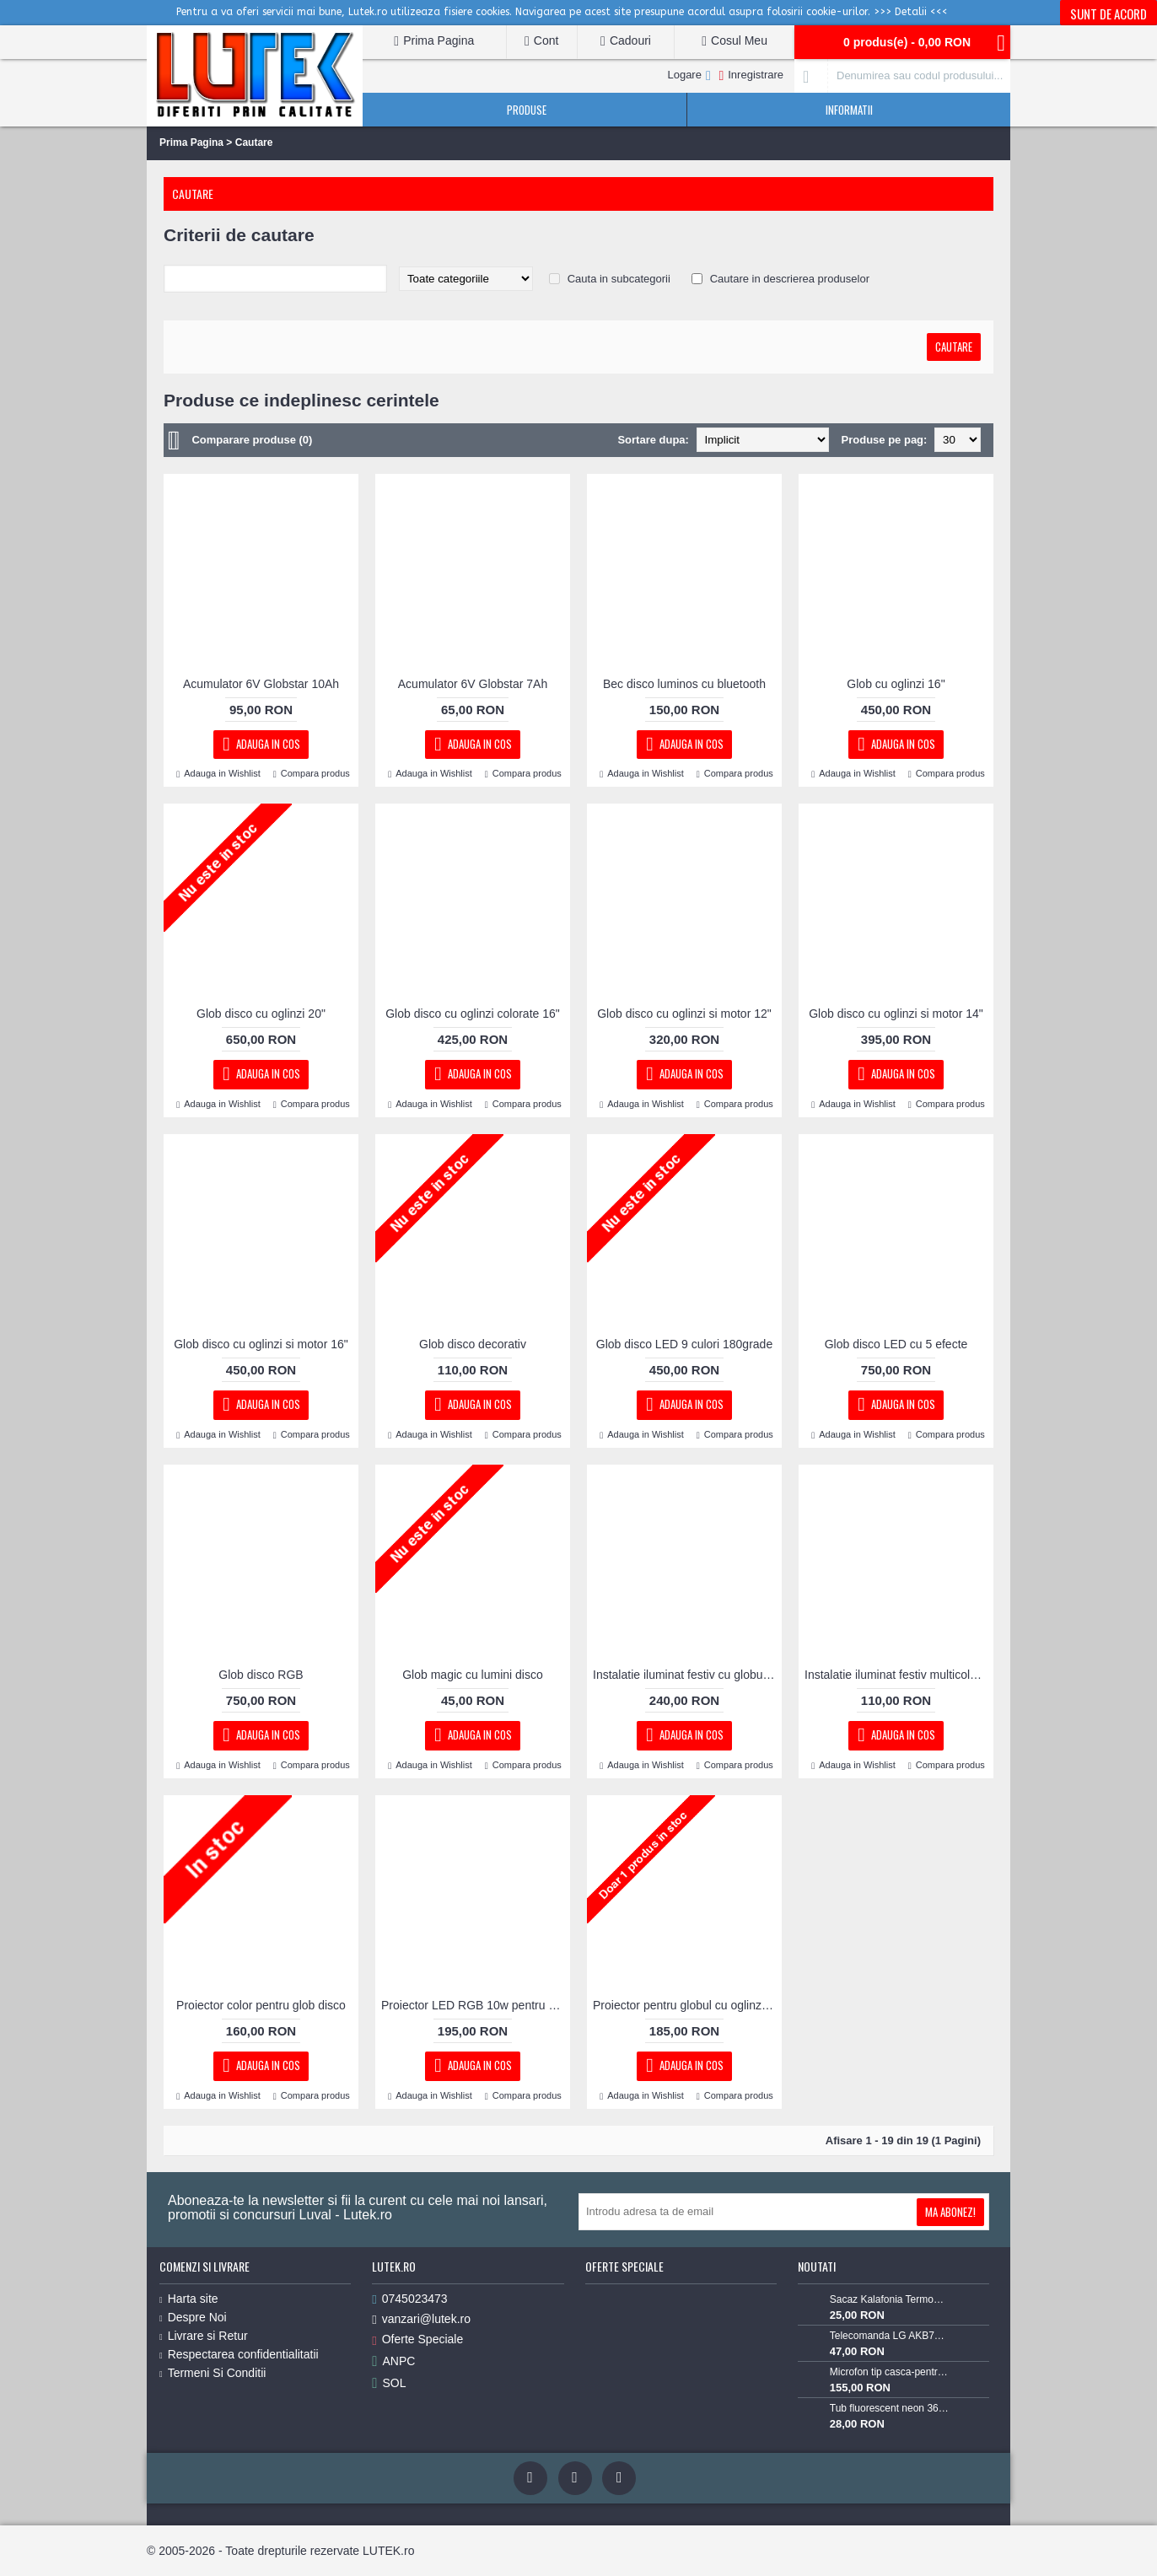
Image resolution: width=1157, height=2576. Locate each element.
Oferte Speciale (417, 2339)
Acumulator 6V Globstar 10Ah (261, 684)
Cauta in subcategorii (619, 278)
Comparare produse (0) (251, 439)
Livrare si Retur (203, 2335)
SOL (389, 2383)
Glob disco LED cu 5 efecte (896, 1344)
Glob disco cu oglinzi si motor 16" (261, 1344)
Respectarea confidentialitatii (239, 2354)
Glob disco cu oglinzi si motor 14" (896, 1013)
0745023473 (409, 2299)
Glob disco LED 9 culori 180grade (684, 1344)
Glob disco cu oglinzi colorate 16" (472, 1013)
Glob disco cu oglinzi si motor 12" (684, 1013)
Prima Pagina (191, 142)
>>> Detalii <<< (911, 12)
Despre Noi (193, 2317)
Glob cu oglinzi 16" (895, 684)
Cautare (254, 142)
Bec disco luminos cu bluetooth (684, 684)
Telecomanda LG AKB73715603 (890, 2336)
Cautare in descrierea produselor (789, 278)
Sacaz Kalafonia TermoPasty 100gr (890, 2299)
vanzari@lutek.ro (421, 2319)
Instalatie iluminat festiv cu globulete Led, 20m (687, 1674)
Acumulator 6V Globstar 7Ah (472, 684)
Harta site (188, 2298)
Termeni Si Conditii (212, 2373)
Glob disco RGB (260, 1674)
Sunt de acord (1108, 13)
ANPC (393, 2361)
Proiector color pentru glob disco (261, 2005)
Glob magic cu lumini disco (472, 1674)
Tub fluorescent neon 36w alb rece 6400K (890, 2408)
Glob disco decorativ (472, 1344)
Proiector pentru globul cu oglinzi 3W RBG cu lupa (687, 2005)
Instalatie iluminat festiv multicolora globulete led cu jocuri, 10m (899, 1674)
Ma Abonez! (950, 2211)
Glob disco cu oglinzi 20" (261, 1013)
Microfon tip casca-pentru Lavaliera (890, 2372)
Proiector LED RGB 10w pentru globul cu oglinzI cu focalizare (475, 2005)
